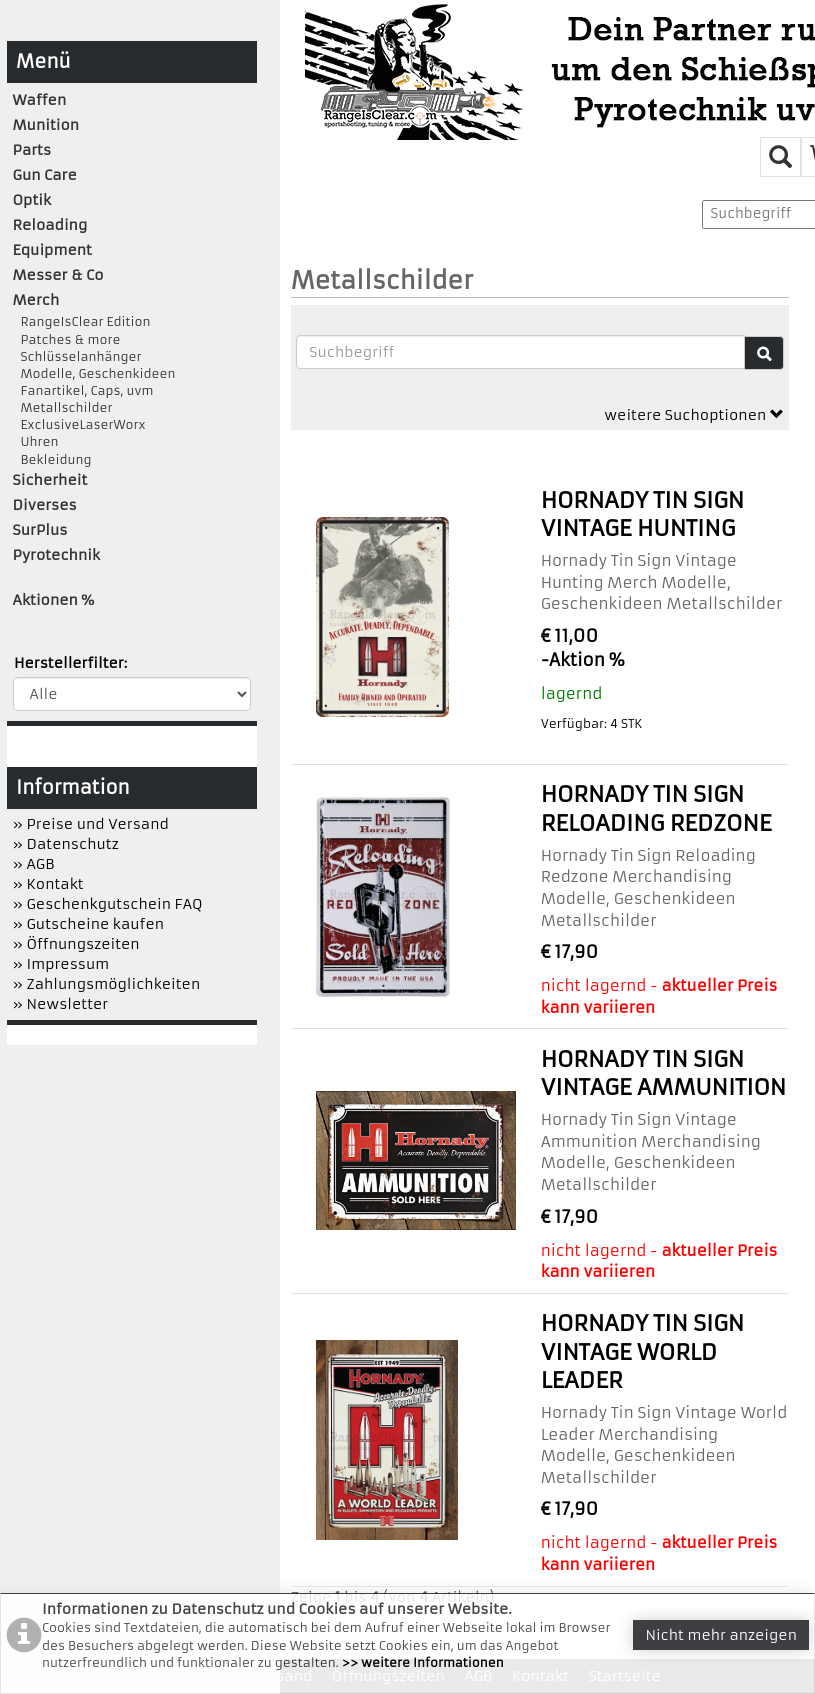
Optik (32, 200)
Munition (46, 125)
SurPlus (40, 530)
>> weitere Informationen (423, 1662)
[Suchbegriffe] (520, 352)
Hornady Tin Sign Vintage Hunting (643, 514)
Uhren (36, 441)
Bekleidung (52, 459)
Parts (32, 150)
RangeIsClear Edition (82, 321)
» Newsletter (61, 1004)
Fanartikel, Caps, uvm (83, 390)
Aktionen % (54, 600)
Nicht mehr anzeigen (721, 1635)
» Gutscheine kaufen (89, 924)
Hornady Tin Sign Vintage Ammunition (664, 1073)
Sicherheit (50, 480)
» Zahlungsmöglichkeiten (107, 984)
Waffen (40, 100)
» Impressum (61, 964)
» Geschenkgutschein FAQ (108, 904)
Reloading (50, 225)
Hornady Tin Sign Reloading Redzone (656, 808)
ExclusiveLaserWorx (79, 424)
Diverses (45, 505)
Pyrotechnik (56, 555)
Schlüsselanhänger (77, 356)
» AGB (34, 864)
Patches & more (67, 339)
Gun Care (45, 175)
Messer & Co (58, 275)
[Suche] (764, 353)
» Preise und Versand (91, 824)
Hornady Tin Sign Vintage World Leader (643, 1352)
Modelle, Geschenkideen (94, 373)
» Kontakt (48, 884)
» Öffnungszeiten (76, 944)
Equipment (52, 250)
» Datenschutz (66, 844)
